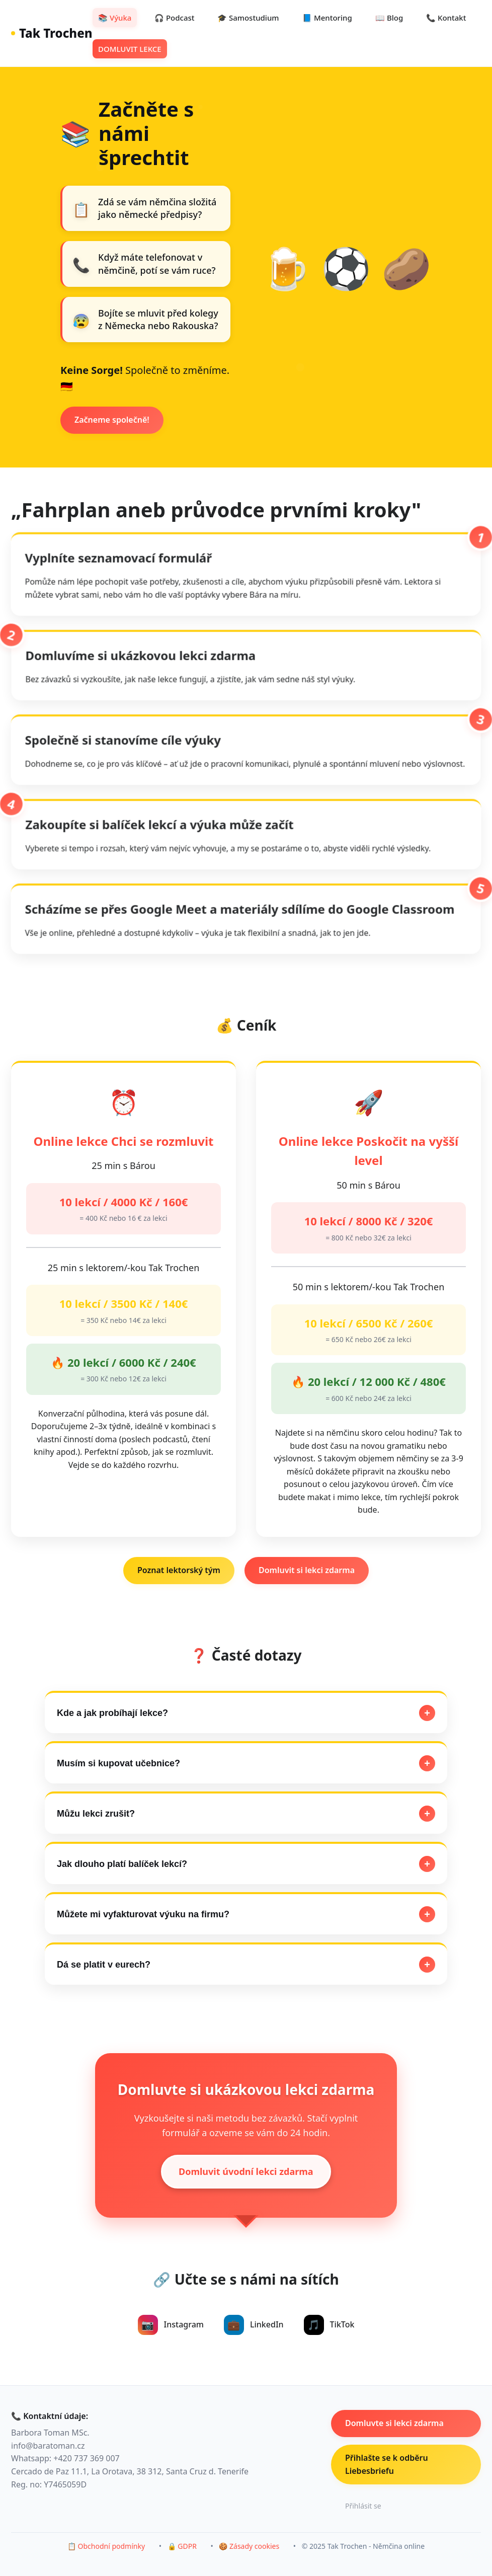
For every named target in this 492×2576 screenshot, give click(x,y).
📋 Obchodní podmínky (106, 2546)
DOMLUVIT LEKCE (129, 49)
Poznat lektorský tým (178, 1570)
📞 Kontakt (446, 18)
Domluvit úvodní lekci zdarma (246, 2171)
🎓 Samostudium (248, 18)
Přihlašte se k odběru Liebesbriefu (386, 2464)
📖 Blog (389, 18)
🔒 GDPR (182, 2546)
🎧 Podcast (174, 18)
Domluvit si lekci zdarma (307, 1570)
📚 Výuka (114, 18)
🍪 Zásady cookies (249, 2546)
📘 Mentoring (327, 18)
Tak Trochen (52, 33)
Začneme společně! (111, 419)
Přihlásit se (363, 2506)
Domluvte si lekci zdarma (394, 2423)
